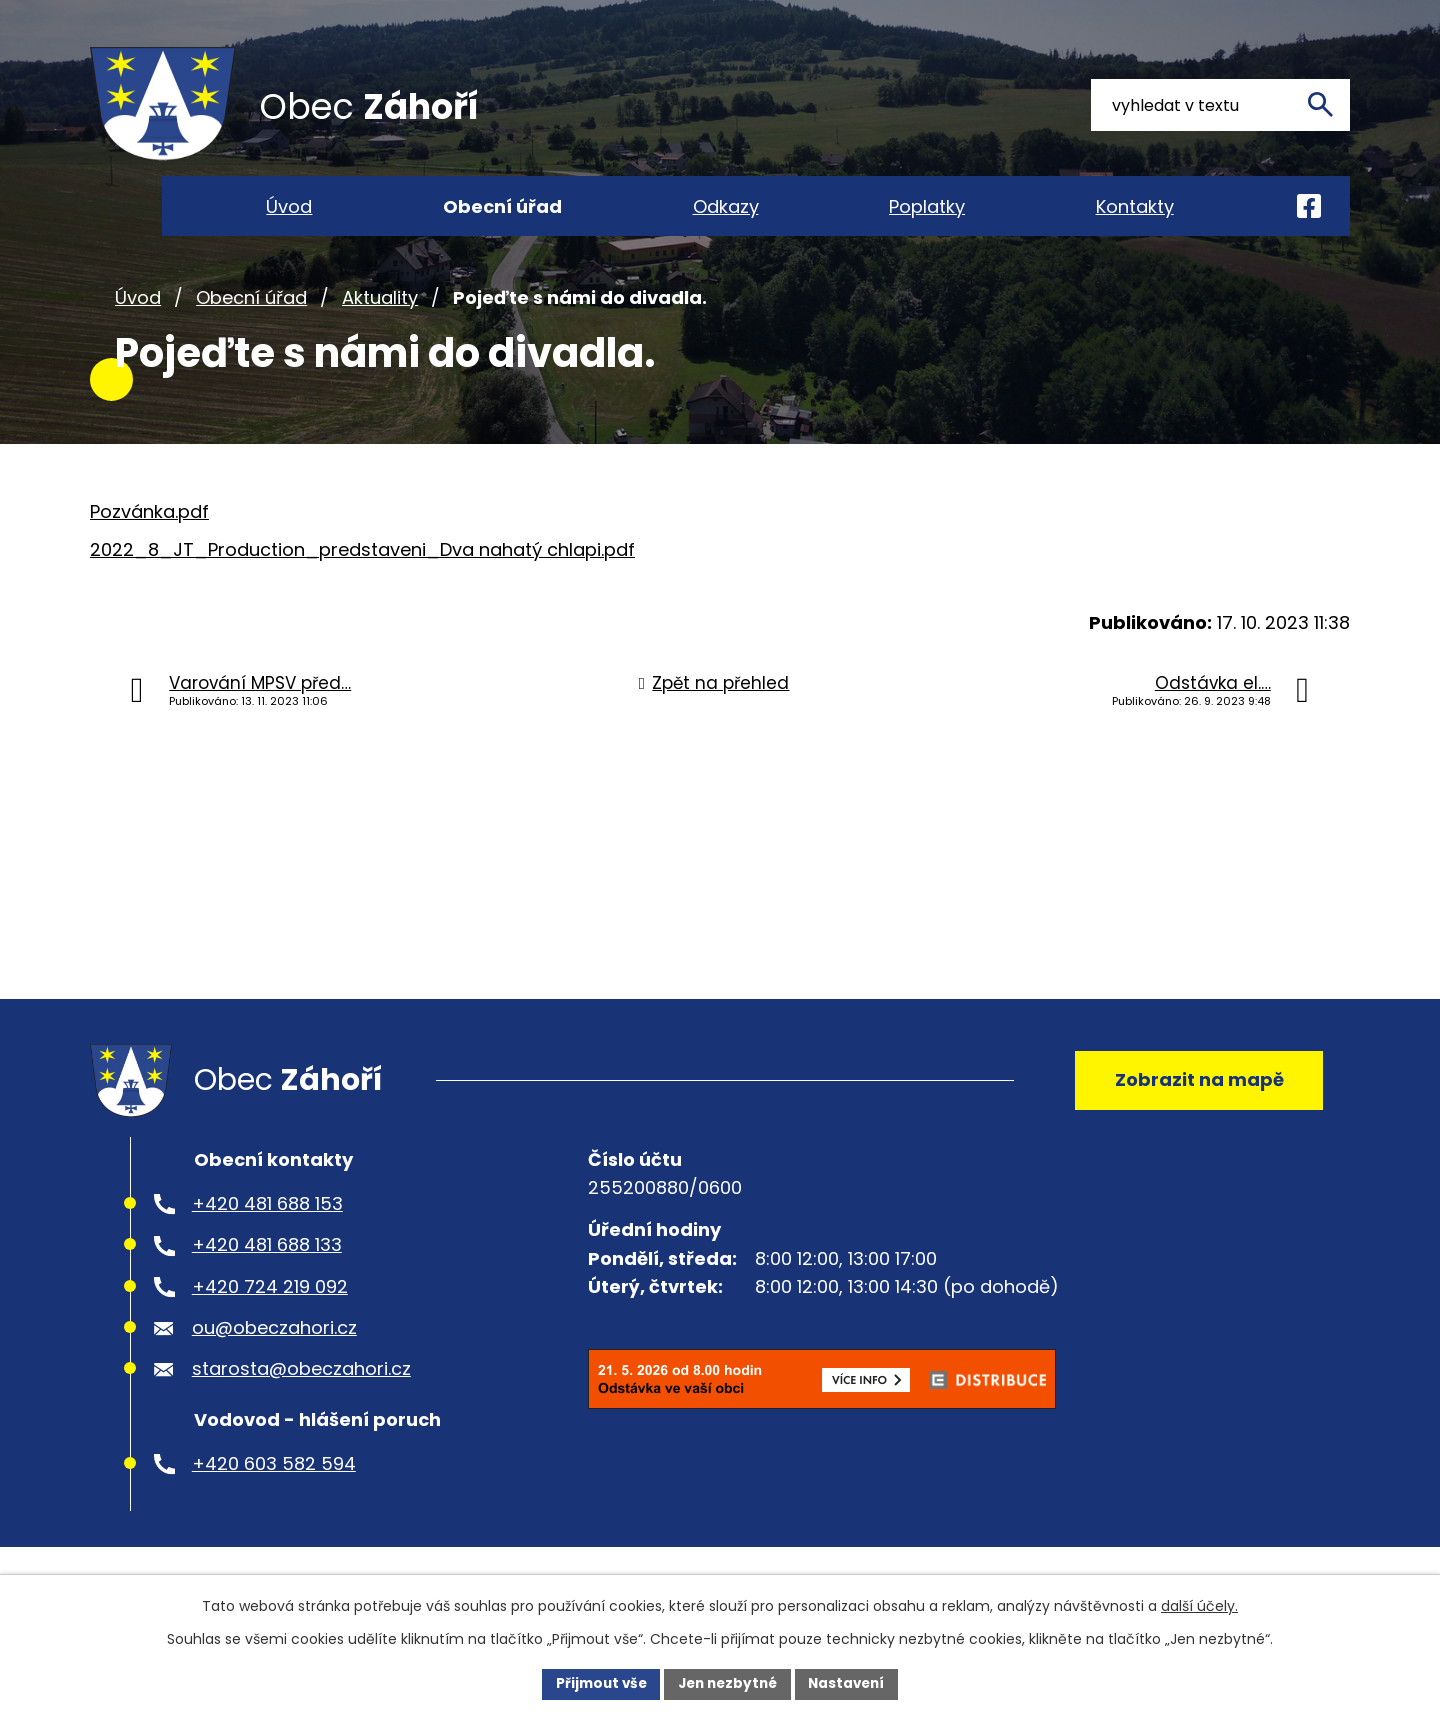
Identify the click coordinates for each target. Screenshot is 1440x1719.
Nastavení (852, 1683)
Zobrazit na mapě (1195, 1115)
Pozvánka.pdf (149, 542)
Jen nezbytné (727, 1683)
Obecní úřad (251, 328)
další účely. (1199, 1605)
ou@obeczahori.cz (274, 1367)
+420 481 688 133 (267, 1284)
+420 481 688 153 (267, 1243)
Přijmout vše (595, 1683)
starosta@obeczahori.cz (301, 1409)
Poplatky (927, 206)
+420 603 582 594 (274, 1503)
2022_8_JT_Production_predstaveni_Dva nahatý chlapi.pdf (362, 580)
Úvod (138, 328)
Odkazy (726, 206)
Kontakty (1135, 206)
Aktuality (380, 328)
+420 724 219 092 (270, 1326)
